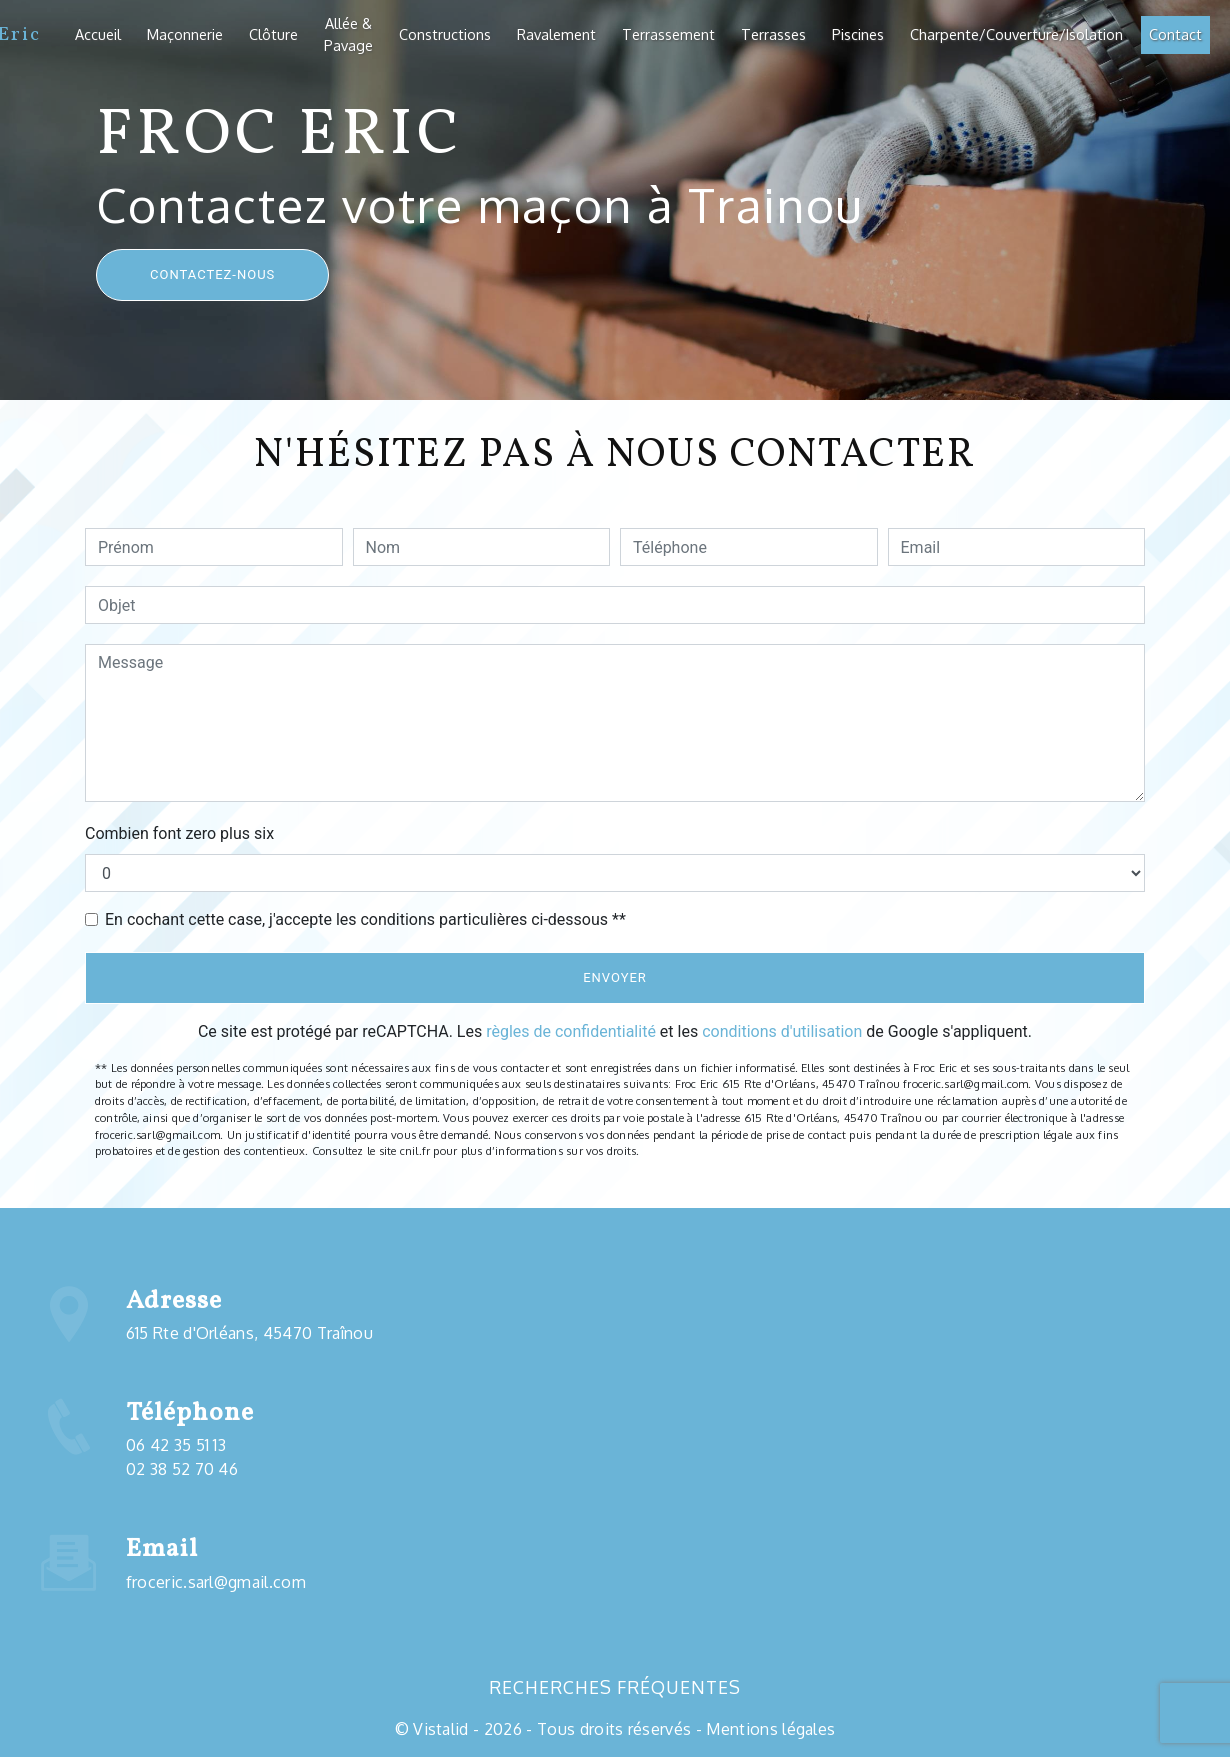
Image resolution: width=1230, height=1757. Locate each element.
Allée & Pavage (348, 34)
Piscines (858, 34)
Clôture (273, 34)
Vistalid (441, 1729)
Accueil (98, 34)
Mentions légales (768, 1729)
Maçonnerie (185, 34)
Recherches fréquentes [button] (615, 1687)
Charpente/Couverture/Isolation (1016, 34)
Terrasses (773, 34)
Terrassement (668, 34)
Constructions (445, 34)
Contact (1175, 34)
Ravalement (556, 34)
